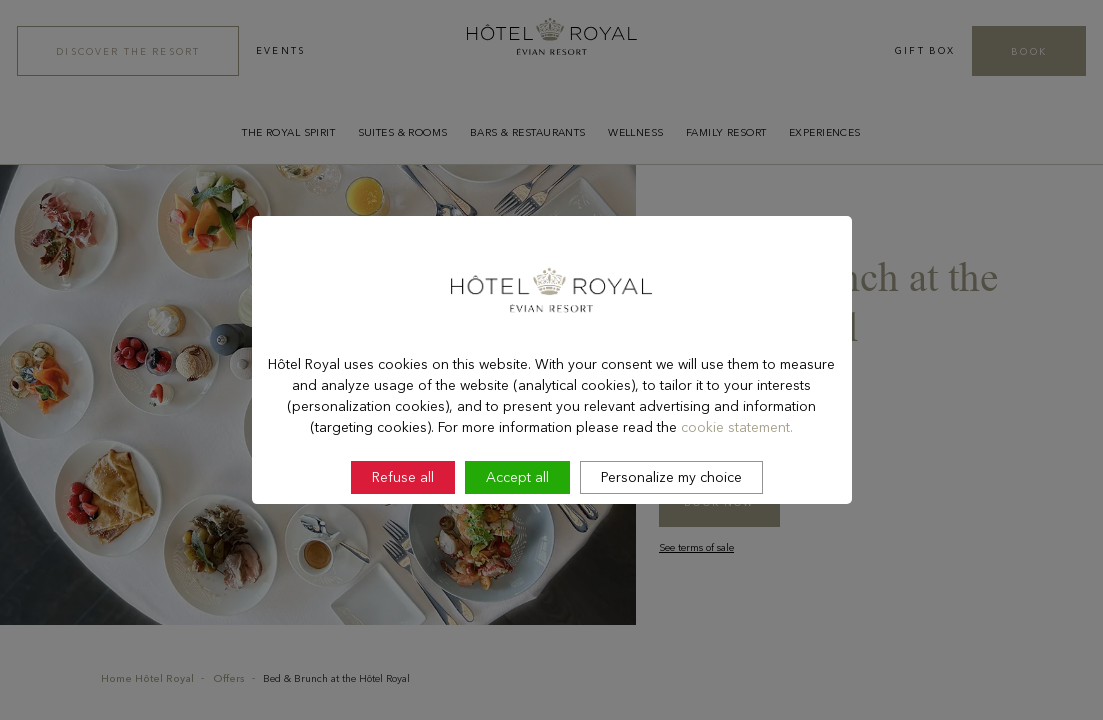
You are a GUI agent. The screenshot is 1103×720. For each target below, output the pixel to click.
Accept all (517, 531)
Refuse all (403, 531)
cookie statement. (737, 480)
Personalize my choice (671, 531)
